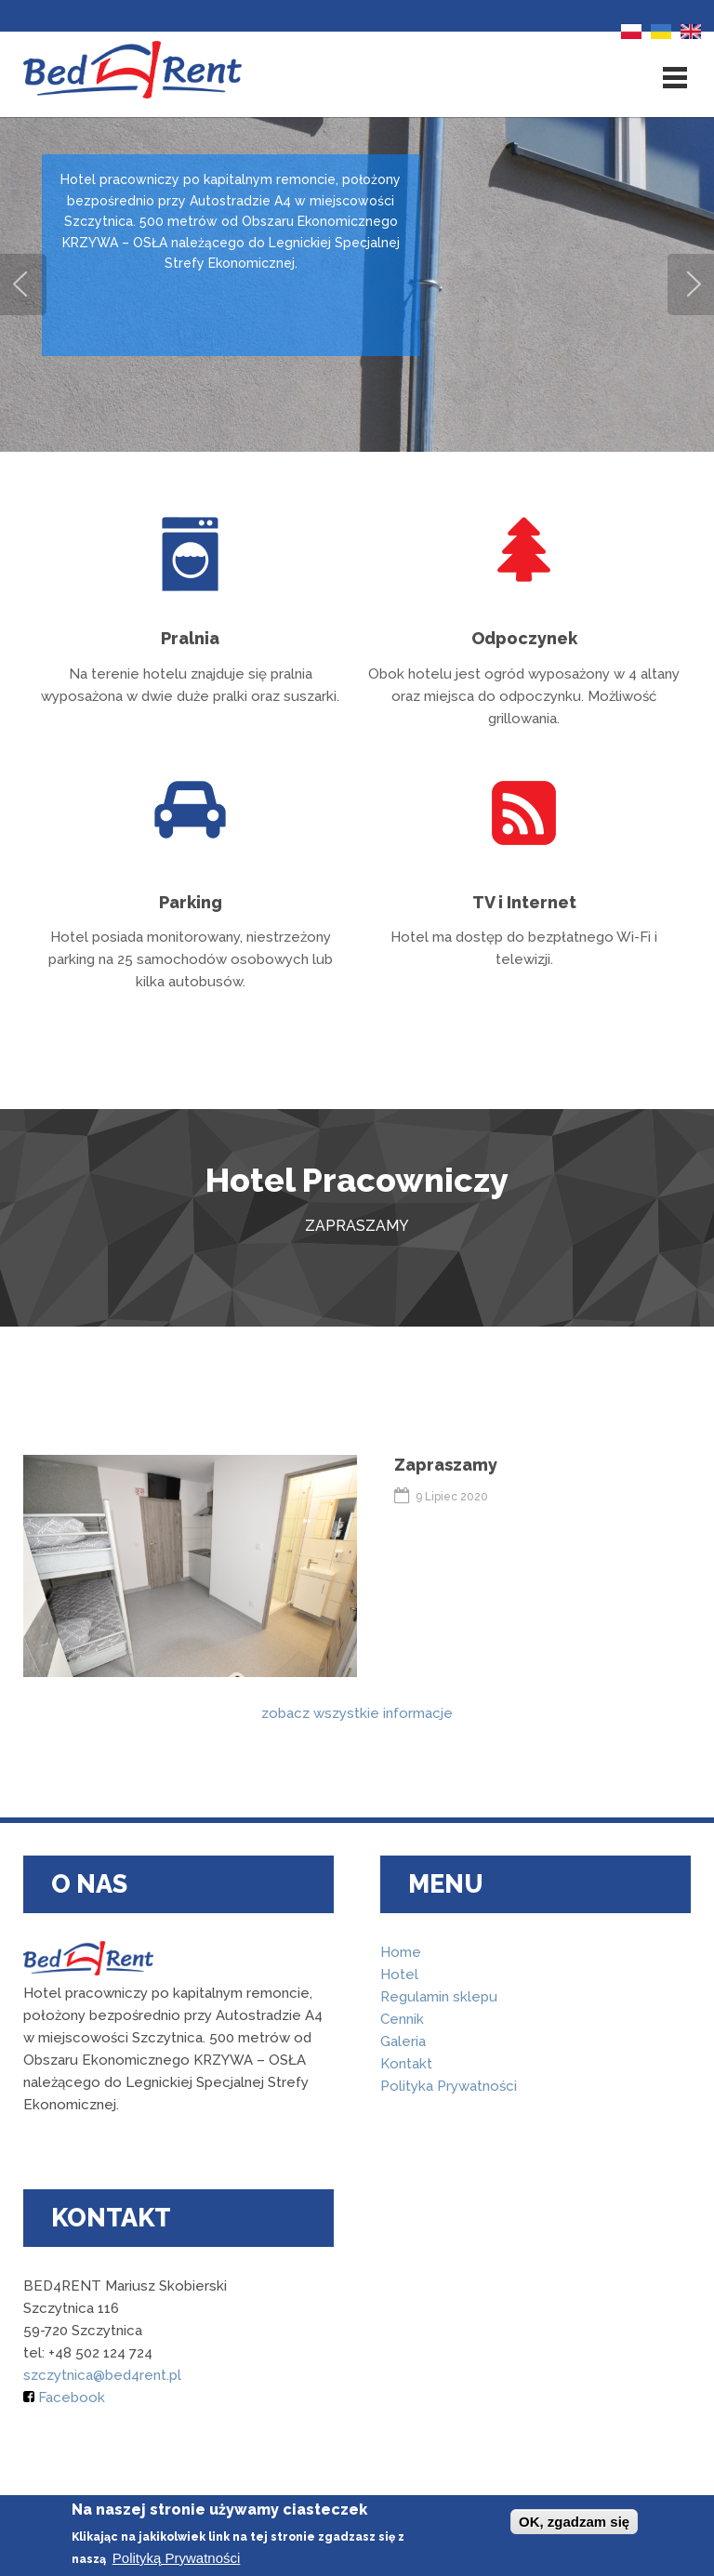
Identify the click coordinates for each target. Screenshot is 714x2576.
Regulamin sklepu (438, 1996)
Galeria (403, 2041)
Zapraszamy (445, 1464)
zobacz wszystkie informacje (357, 1713)
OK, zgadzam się (574, 2522)
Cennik (402, 2019)
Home (400, 1952)
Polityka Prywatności (448, 2086)
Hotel (399, 1974)
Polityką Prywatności (176, 2558)
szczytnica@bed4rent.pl (102, 2375)
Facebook (64, 2397)
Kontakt (406, 2063)
